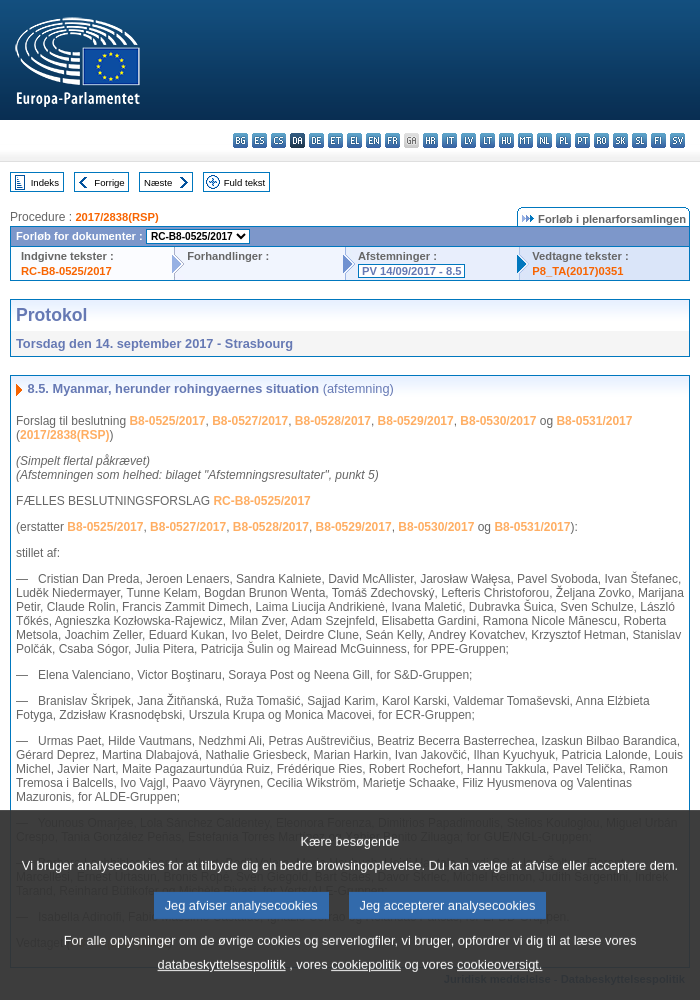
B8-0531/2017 (594, 421)
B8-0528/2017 (333, 421)
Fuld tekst (245, 182)
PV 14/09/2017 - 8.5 (412, 271)
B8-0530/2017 (498, 421)
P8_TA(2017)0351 (577, 271)
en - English (373, 140)
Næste (158, 182)
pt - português (582, 140)
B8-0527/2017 (250, 421)
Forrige (109, 182)
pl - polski (563, 140)
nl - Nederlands (544, 140)
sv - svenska (677, 140)
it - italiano (449, 140)
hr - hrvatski (430, 140)
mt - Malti (525, 140)
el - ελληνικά (354, 140)
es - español (259, 140)
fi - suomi (658, 140)
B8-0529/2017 (416, 421)
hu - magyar (506, 140)
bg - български (240, 140)
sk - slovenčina (620, 140)
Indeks (45, 182)
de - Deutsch (316, 140)
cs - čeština (278, 140)
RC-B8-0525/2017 (66, 271)
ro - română (601, 140)
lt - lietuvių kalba (487, 140)
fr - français (392, 140)
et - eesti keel (335, 140)
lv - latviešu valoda (468, 140)
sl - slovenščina (639, 140)
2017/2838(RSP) (116, 217)
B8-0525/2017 (167, 421)
